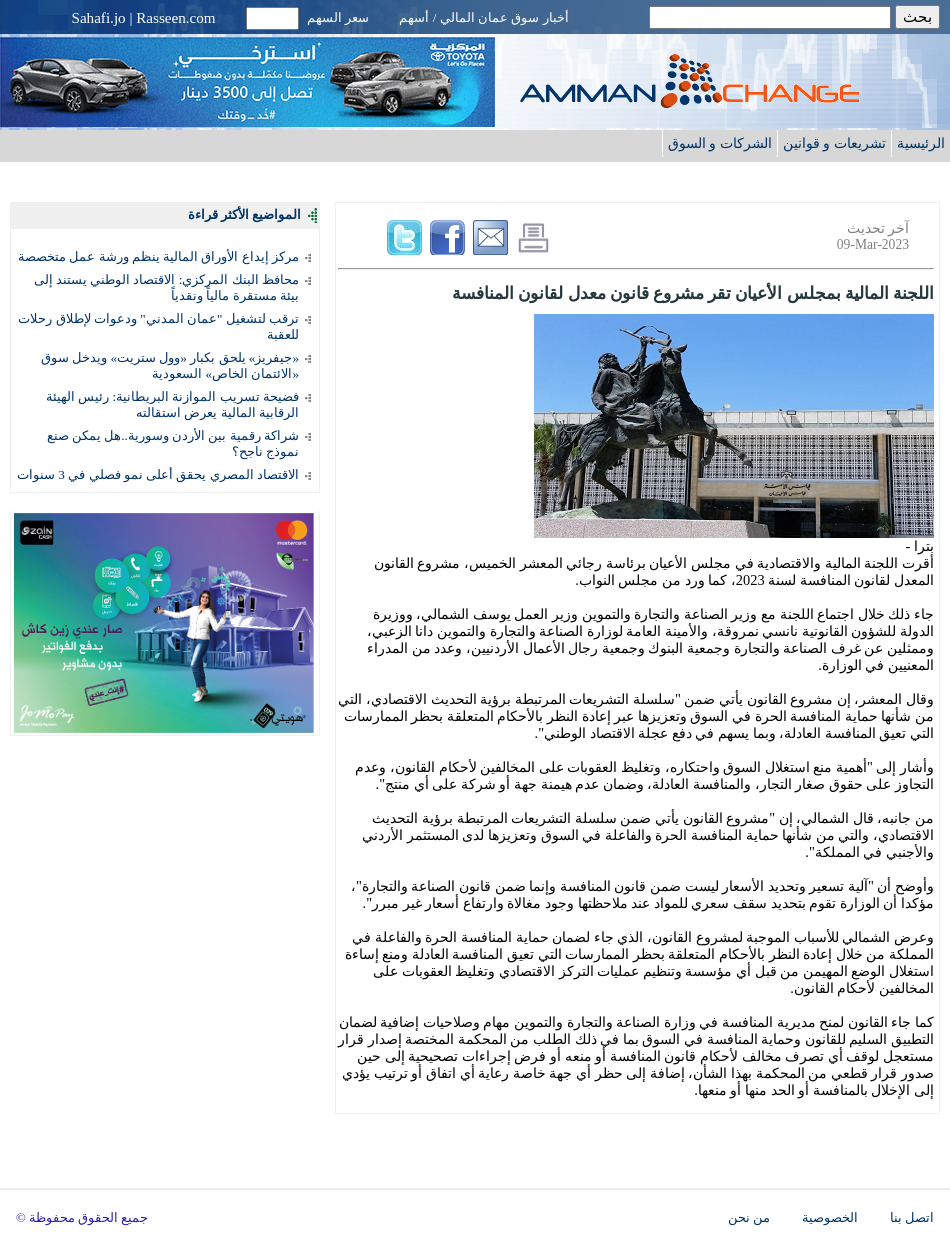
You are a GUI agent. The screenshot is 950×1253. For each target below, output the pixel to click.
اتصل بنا (912, 1218)
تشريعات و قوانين (834, 143)
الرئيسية (921, 143)
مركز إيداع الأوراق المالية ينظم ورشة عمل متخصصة (158, 256)
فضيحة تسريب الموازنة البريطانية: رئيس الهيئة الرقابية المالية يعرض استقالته (172, 404)
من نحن (749, 1218)
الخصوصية (830, 1218)
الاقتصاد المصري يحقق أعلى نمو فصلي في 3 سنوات (158, 474)
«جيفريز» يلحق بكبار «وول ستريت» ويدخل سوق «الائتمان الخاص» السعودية (170, 365)
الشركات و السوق (720, 143)
